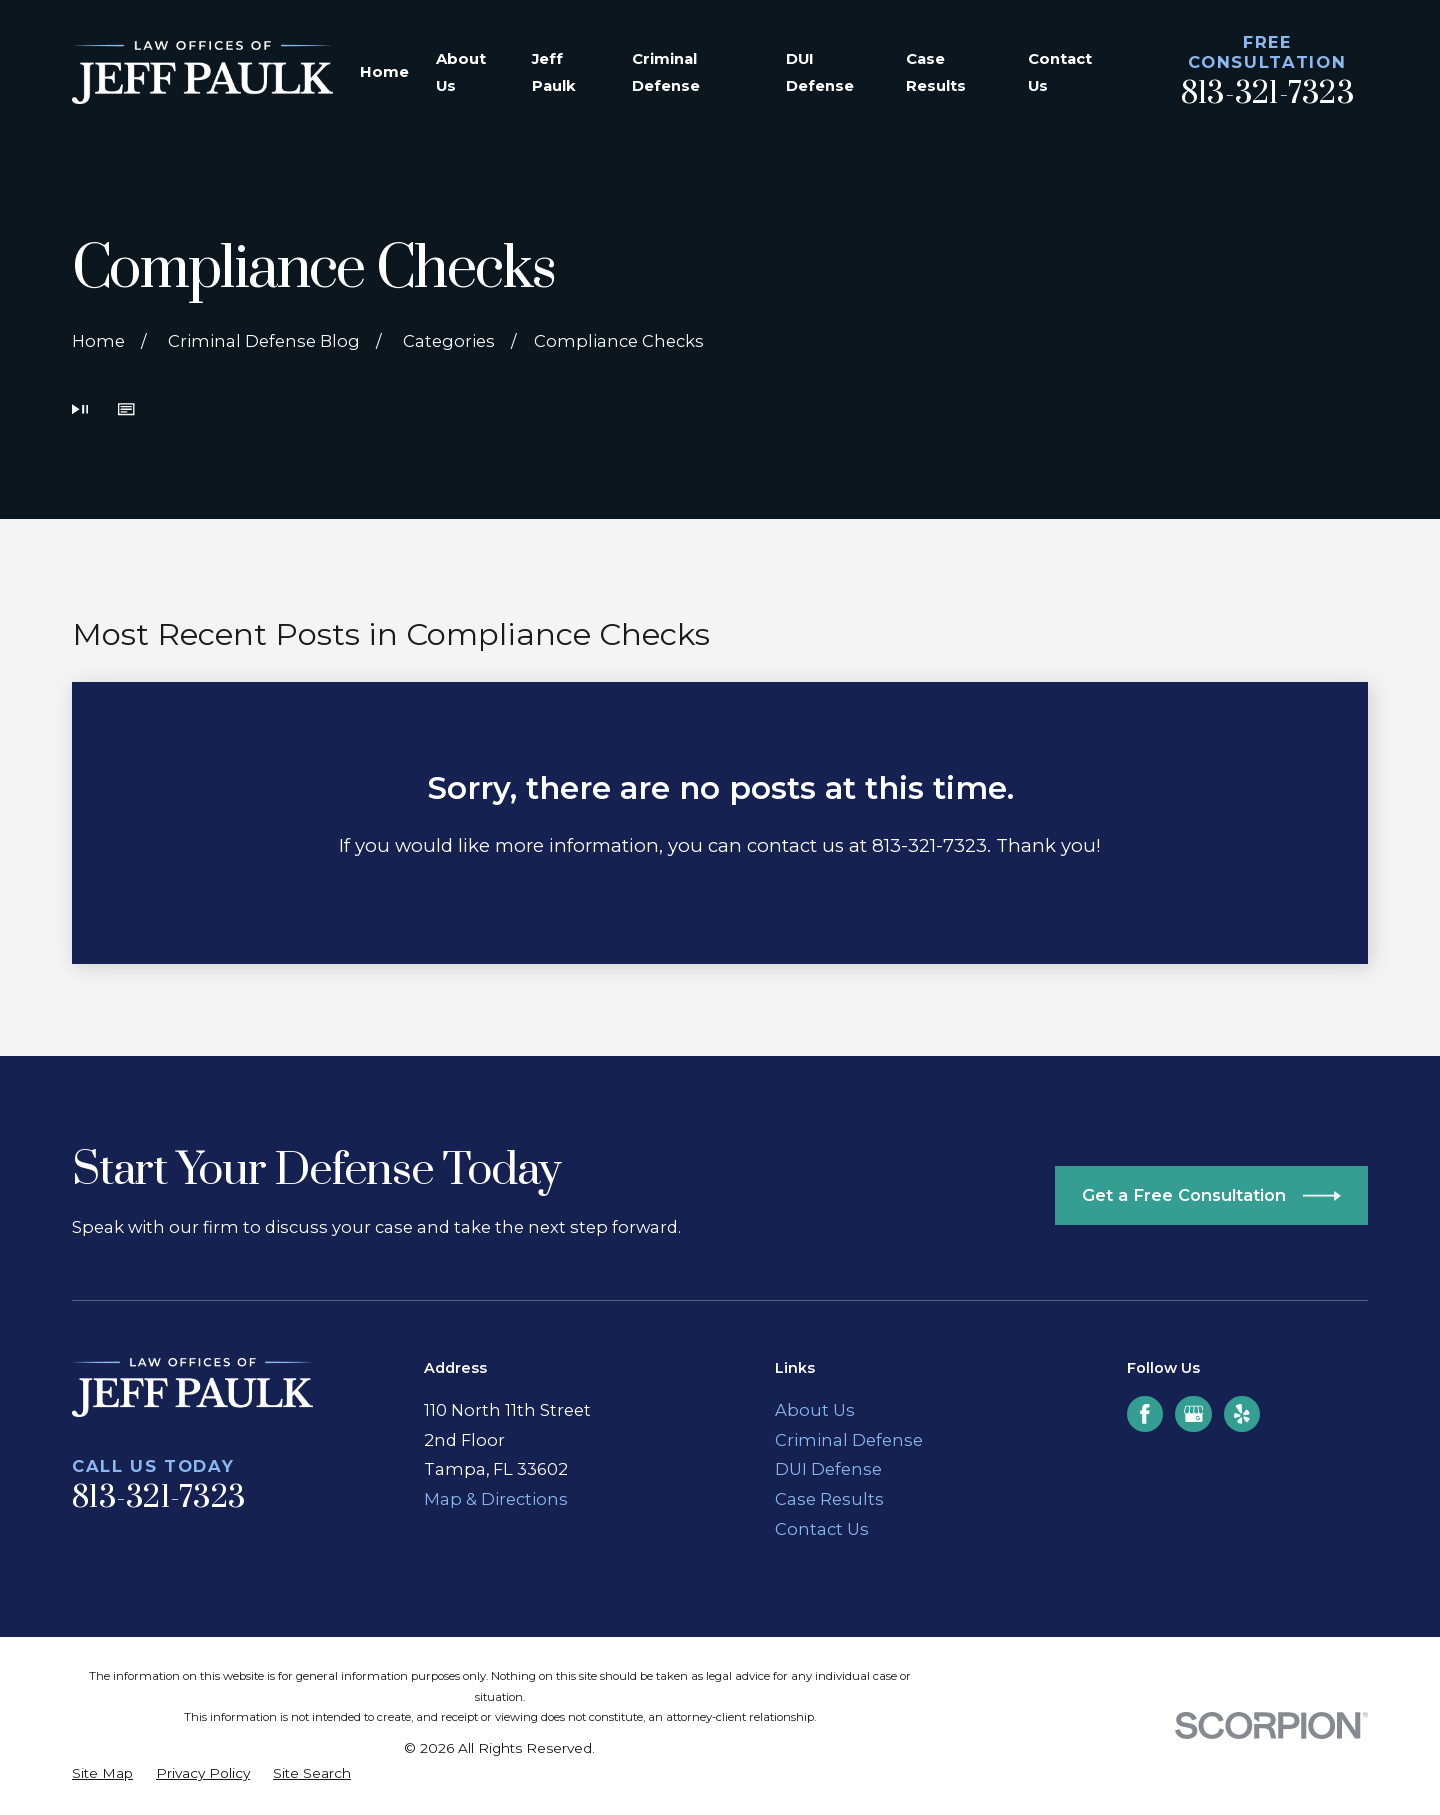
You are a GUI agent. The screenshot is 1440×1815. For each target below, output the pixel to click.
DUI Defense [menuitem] (820, 72)
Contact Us (822, 1529)
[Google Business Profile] (1194, 1414)
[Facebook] (1145, 1414)
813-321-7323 (1267, 94)
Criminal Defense (849, 1440)
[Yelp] (1242, 1414)
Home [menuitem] (384, 72)
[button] (126, 411)
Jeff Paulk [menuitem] (554, 72)
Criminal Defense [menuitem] (666, 72)
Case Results (829, 1499)
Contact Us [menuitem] (1060, 72)
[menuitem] (102, 1773)
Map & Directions (496, 1499)
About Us (815, 1410)
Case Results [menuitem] (936, 72)
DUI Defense (828, 1469)
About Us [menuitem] (461, 72)
